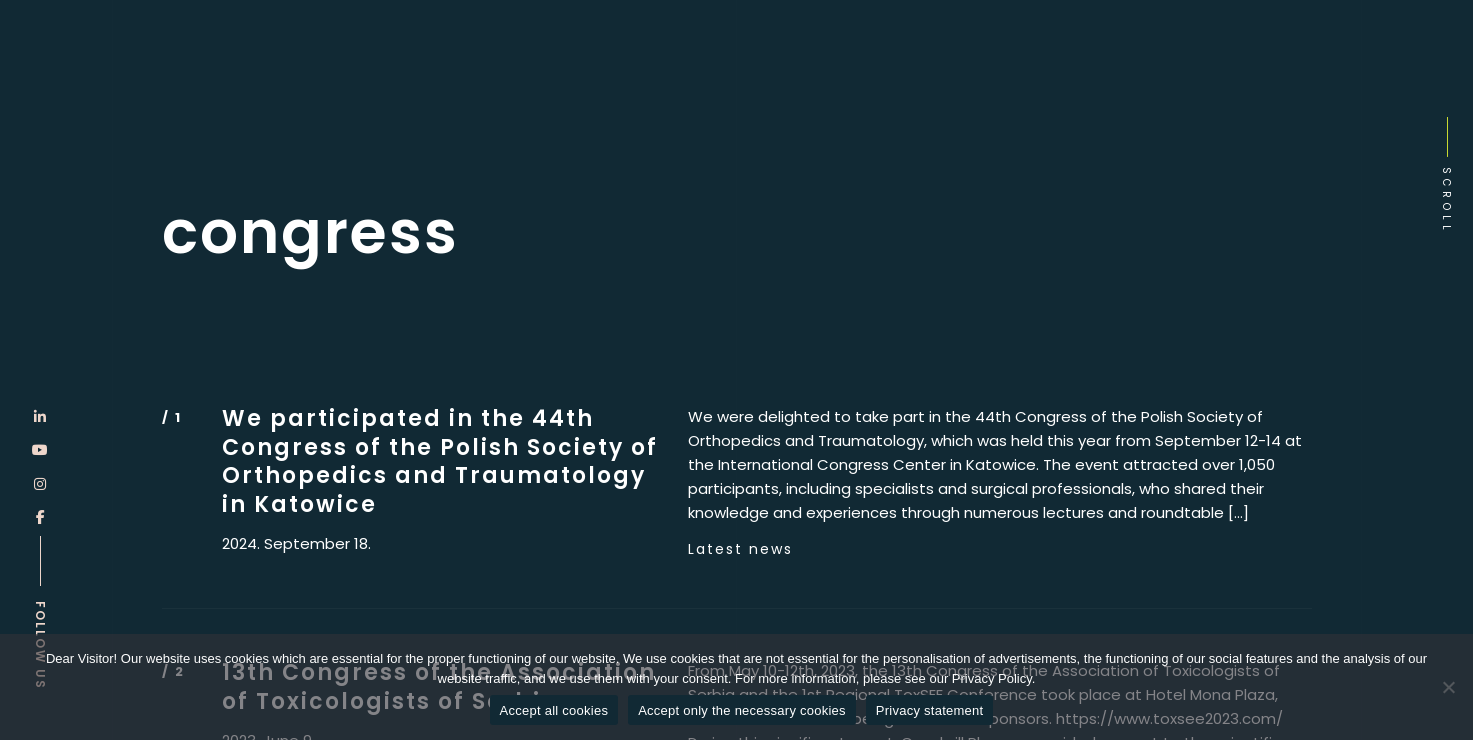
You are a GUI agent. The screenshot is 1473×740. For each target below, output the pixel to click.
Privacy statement (930, 710)
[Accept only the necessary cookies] (1448, 687)
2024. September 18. (296, 544)
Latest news (740, 549)
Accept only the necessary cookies (742, 710)
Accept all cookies (554, 710)
